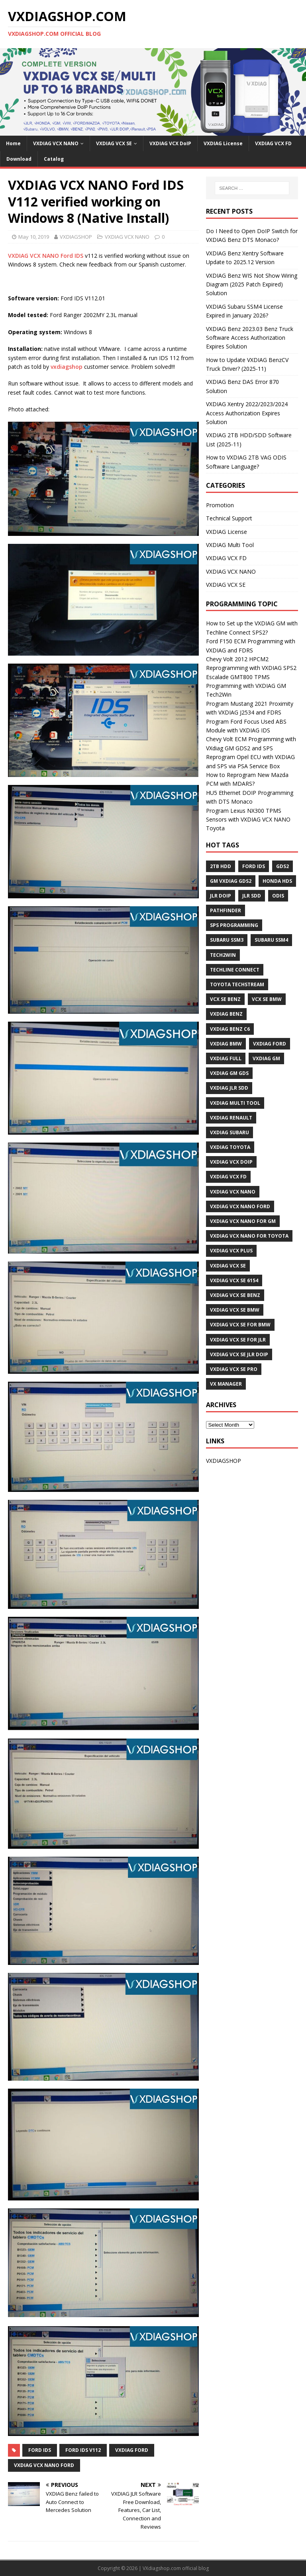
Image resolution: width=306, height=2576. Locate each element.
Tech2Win (223, 955)
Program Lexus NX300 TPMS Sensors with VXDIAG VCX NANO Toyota (248, 819)
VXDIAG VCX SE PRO (233, 1369)
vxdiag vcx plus (231, 1250)
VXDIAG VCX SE (114, 143)
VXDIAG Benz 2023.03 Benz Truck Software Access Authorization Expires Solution (249, 337)
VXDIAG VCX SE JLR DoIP (239, 1354)
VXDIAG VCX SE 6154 (234, 1280)
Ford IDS (39, 2450)
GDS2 (282, 866)
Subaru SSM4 (271, 940)
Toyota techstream (237, 984)
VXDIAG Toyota (230, 1147)
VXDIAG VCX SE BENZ (235, 1295)
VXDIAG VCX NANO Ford (44, 2465)
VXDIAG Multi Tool (230, 545)
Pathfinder (225, 910)
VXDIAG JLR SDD (229, 1088)
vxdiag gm (266, 1058)
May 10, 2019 (33, 236)
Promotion (220, 505)
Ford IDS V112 (83, 2450)
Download (18, 159)
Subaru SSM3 (226, 940)
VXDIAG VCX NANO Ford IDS (45, 255)
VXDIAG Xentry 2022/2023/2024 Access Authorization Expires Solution (247, 413)
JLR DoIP (220, 895)
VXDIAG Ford (131, 2450)
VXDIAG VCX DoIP (170, 143)
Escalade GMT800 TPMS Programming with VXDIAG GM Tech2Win (246, 686)
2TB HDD (220, 866)
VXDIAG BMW (226, 1043)
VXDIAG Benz (226, 1014)
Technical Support (229, 518)
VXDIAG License (223, 143)
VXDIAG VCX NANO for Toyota (249, 1236)
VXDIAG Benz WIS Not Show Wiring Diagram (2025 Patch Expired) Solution (251, 284)
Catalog (54, 159)
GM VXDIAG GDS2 (230, 881)
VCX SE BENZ (225, 999)
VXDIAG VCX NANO (55, 143)
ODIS (278, 895)
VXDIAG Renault (231, 1117)
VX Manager (226, 1383)
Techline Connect (234, 969)
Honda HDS (277, 881)
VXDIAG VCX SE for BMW (240, 1324)
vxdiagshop (66, 366)
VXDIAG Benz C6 (230, 1029)
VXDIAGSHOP (76, 236)
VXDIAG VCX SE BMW (234, 1309)
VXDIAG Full (225, 1058)
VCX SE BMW (267, 999)
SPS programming (234, 925)
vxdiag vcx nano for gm (243, 1221)
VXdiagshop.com (162, 2568)
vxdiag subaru (229, 1132)
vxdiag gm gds (229, 1073)
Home (13, 143)
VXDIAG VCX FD (273, 143)
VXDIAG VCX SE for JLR (238, 1339)
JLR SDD (251, 895)
